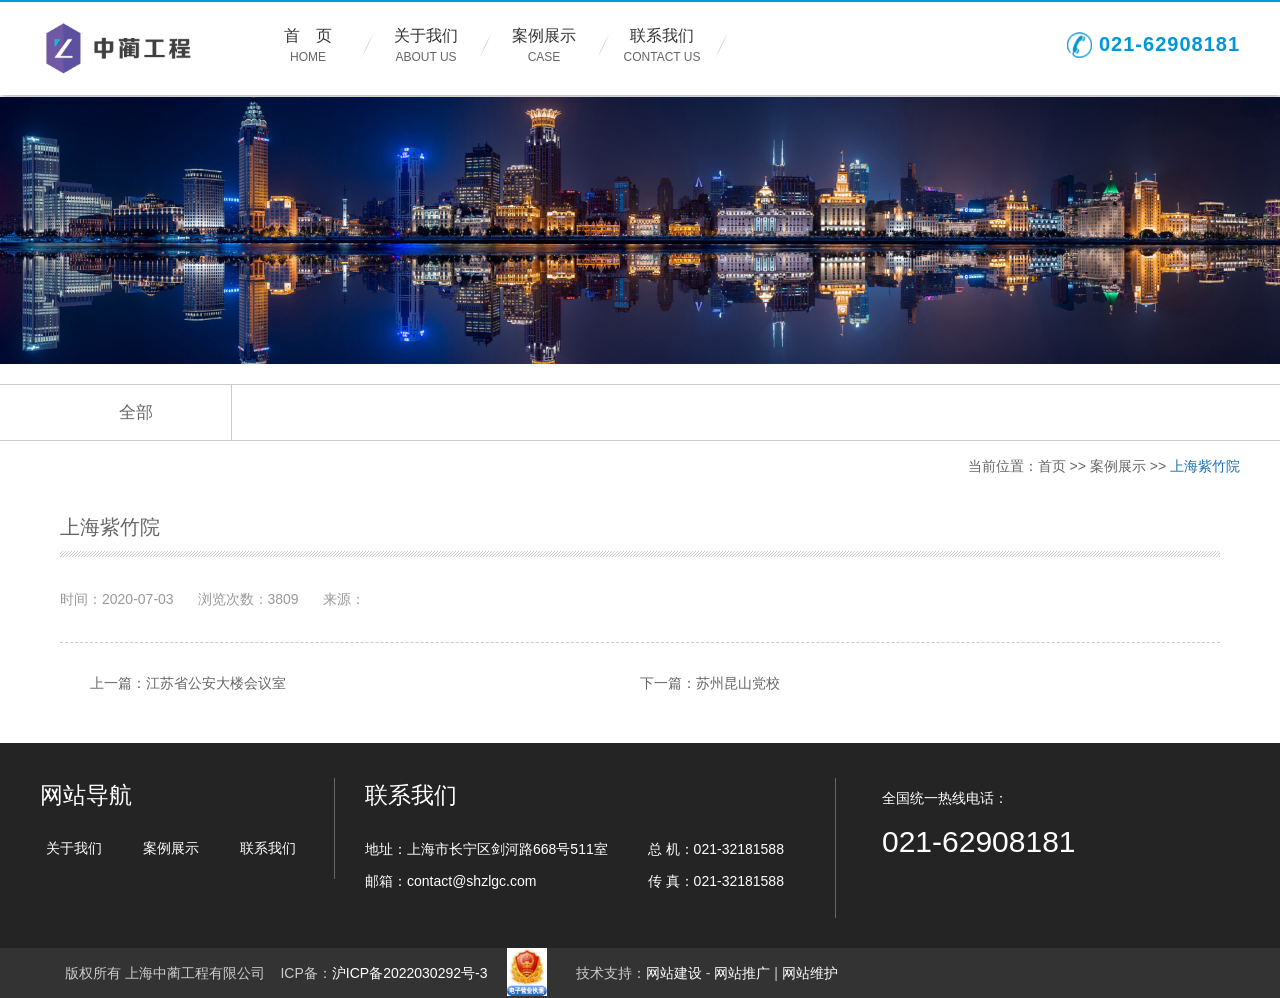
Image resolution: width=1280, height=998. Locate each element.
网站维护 (810, 973)
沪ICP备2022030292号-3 (410, 973)
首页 (1052, 466)
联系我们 (662, 47)
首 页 (308, 47)
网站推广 (742, 973)
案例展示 (544, 47)
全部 (136, 412)
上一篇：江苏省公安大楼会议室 (188, 683)
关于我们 (426, 47)
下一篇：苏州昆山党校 (710, 683)
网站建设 (674, 973)
